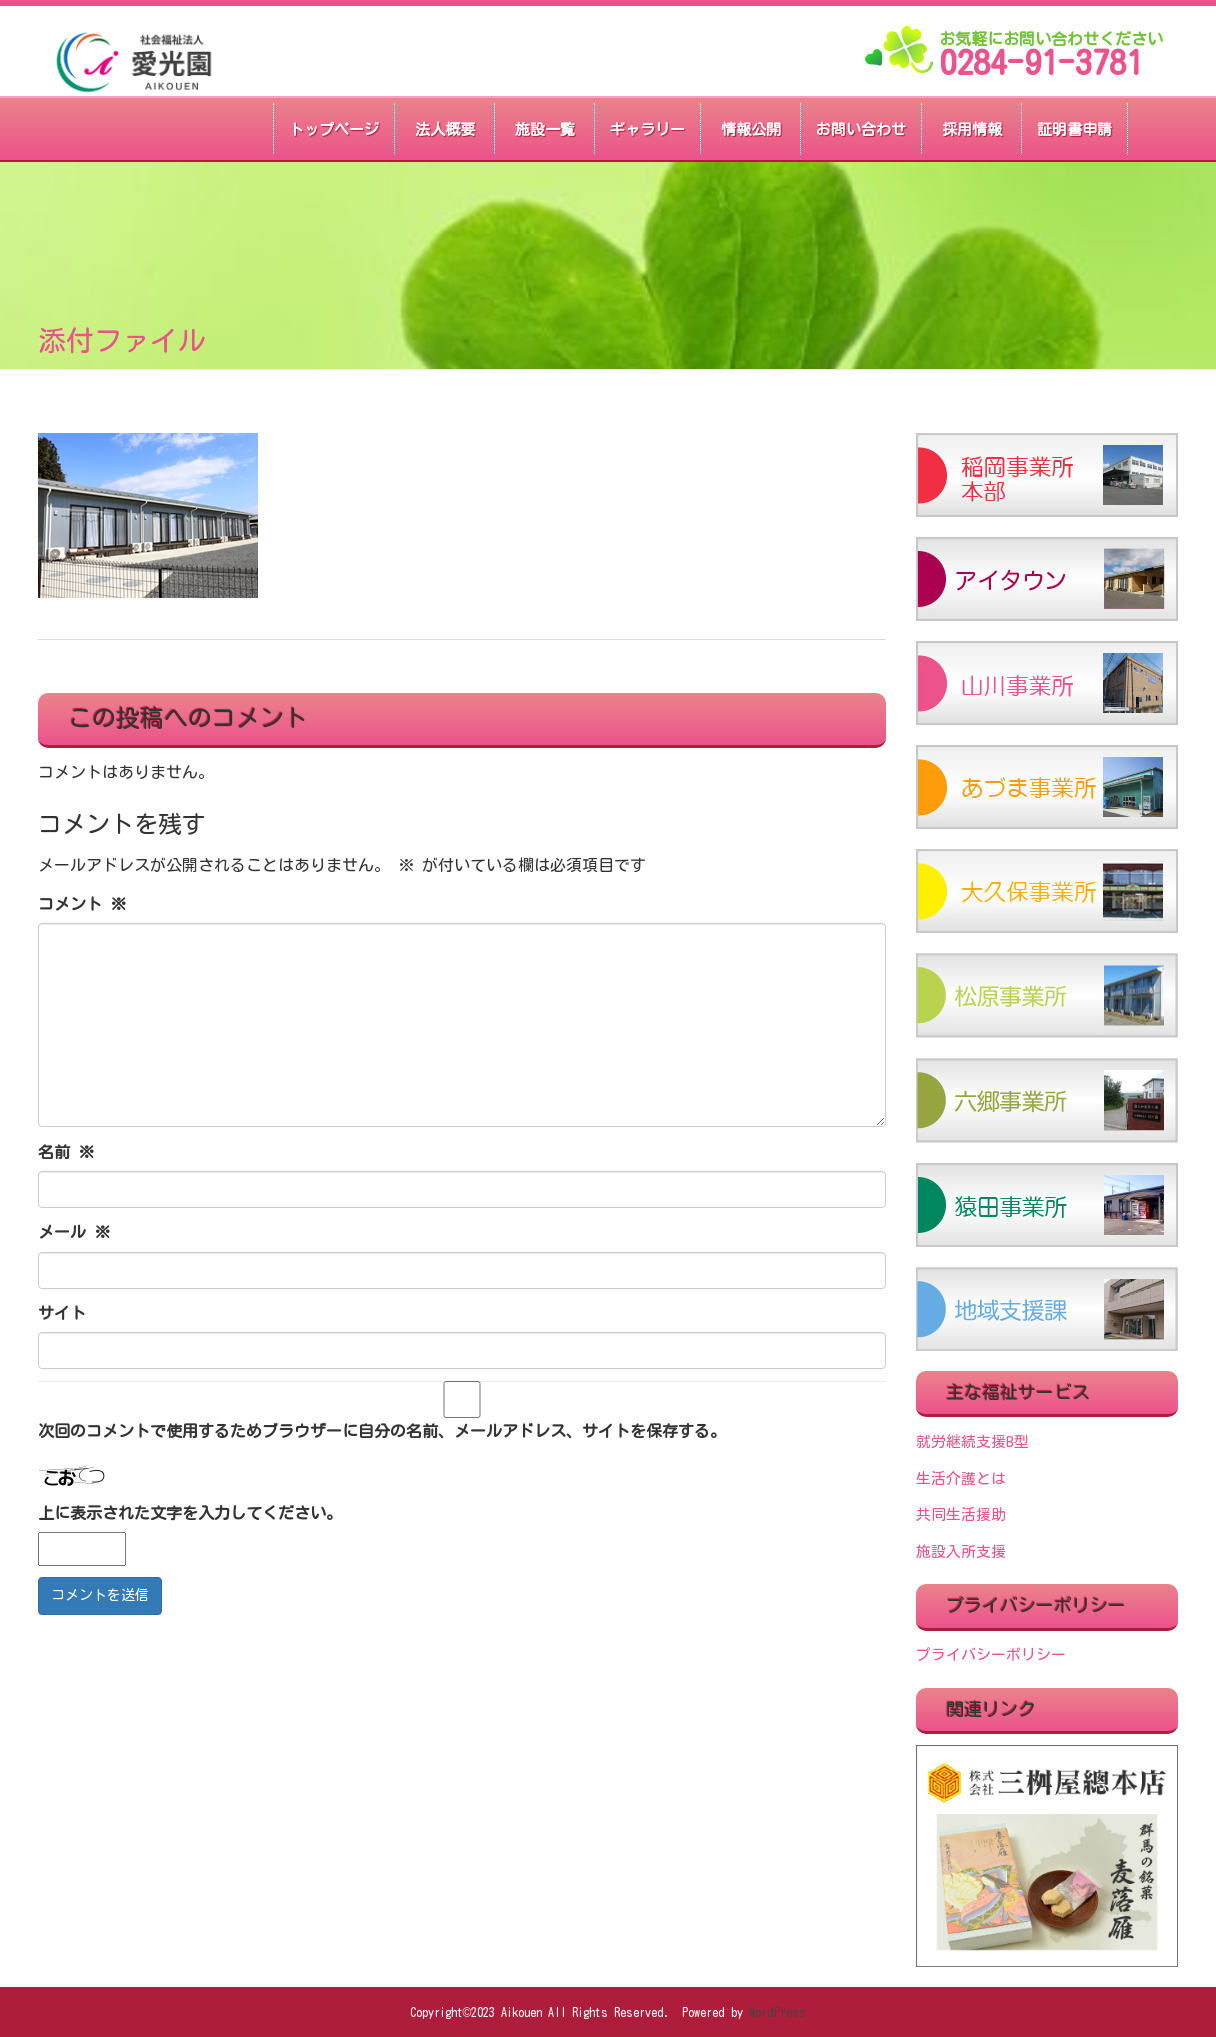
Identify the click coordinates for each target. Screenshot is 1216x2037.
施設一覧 (545, 129)
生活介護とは (961, 1478)
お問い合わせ (861, 129)
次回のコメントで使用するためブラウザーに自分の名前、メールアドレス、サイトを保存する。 (382, 1431)
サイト (62, 1313)
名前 (66, 1152)
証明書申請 (1074, 129)
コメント (82, 904)
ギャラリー (647, 129)
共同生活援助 (961, 1514)
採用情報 (972, 129)
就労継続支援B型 (972, 1441)
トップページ (334, 129)
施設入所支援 (961, 1551)
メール (74, 1232)
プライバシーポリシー (991, 1654)
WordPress (777, 2012)
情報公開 (751, 129)
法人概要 (445, 129)
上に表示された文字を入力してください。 (190, 1513)
